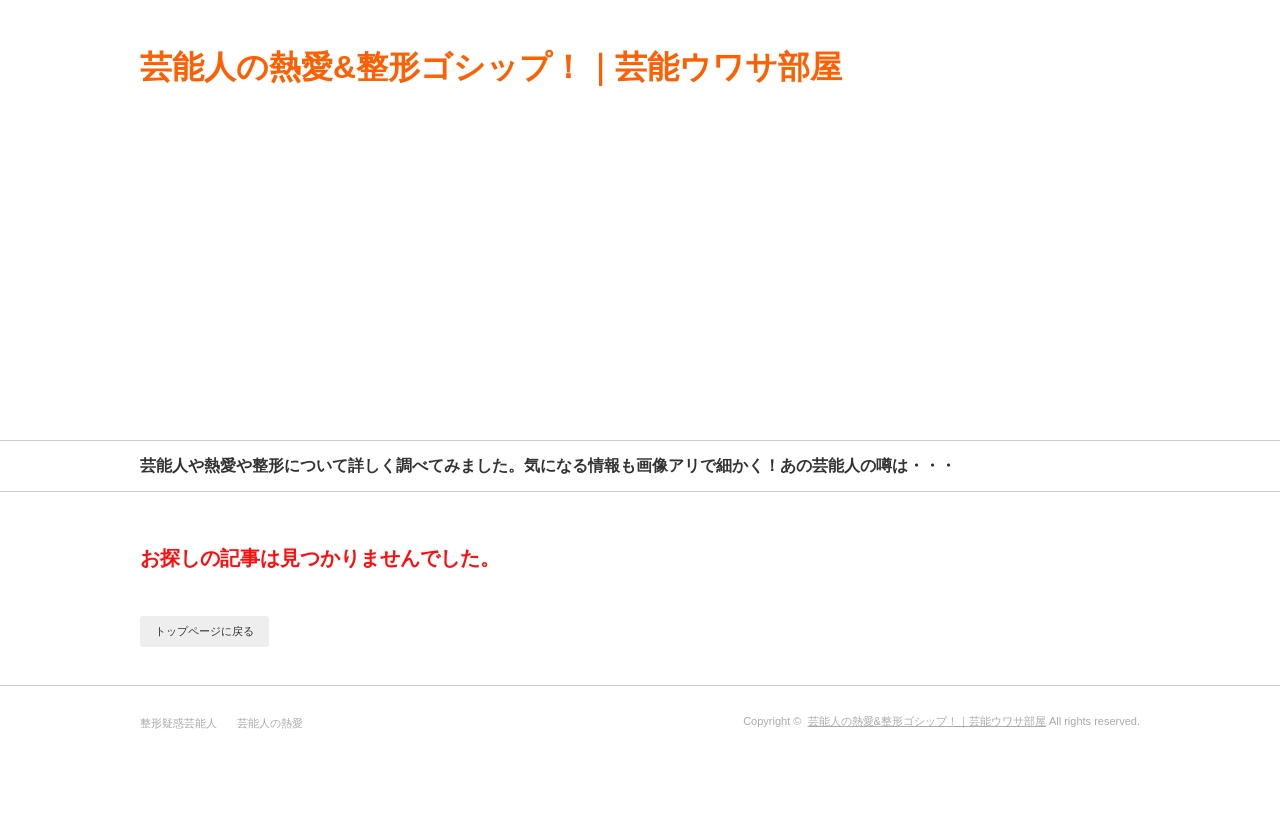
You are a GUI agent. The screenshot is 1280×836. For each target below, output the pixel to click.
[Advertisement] (640, 290)
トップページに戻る (204, 631)
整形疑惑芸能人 (178, 723)
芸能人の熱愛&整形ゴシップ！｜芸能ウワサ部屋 (491, 67)
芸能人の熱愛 (270, 723)
